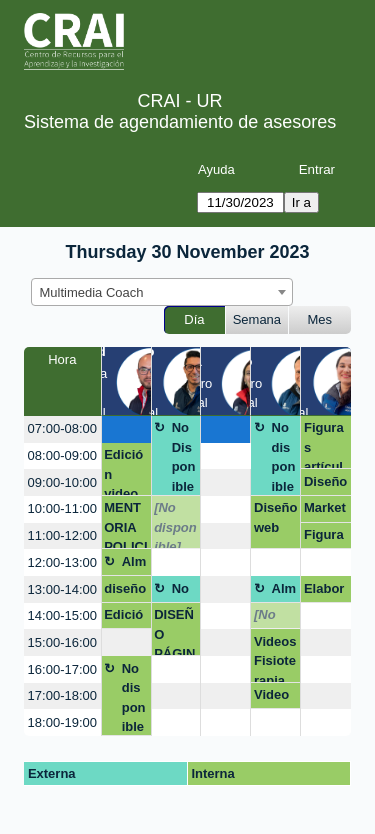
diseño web (125, 592)
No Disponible (184, 457)
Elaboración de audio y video (324, 592)
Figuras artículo (324, 444)
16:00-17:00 (62, 669)
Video (271, 694)
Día (194, 319)
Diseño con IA (325, 485)
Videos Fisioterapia (275, 658)
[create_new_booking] (126, 429)
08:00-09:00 (62, 455)
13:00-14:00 (62, 589)
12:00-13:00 (62, 562)
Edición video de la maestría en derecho (125, 471)
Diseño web (275, 517)
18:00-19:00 (62, 722)
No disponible (284, 457)
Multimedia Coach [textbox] (92, 292)
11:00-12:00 (62, 535)
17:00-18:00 (62, 695)
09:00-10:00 (62, 482)
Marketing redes (325, 511)
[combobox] (162, 292)
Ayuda (216, 169)
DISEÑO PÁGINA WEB (175, 631)
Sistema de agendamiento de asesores (180, 122)
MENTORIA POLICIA (125, 524)
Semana (257, 319)
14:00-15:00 (62, 615)
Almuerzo (134, 565)
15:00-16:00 (62, 642)
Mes (320, 319)
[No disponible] (175, 524)
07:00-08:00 (62, 428)
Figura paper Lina (324, 538)
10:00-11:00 (62, 508)
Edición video (123, 618)
